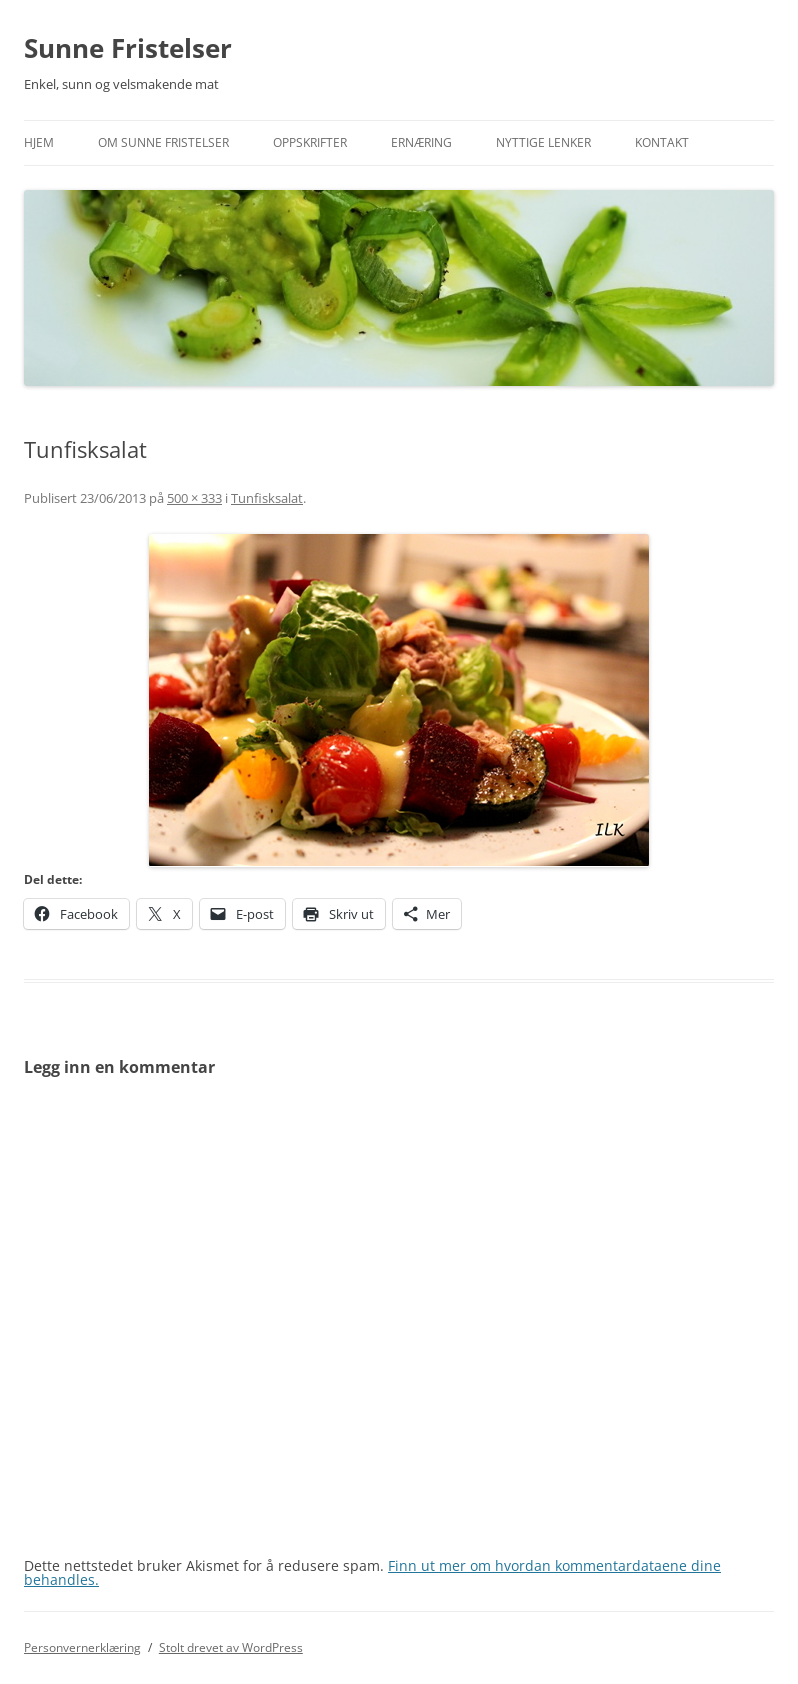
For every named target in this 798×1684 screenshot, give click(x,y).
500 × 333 (194, 498)
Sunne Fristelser (128, 48)
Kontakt (662, 142)
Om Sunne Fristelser (163, 142)
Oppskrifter (310, 142)
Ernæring (421, 142)
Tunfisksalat (267, 498)
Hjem (39, 142)
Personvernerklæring (82, 1647)
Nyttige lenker (543, 142)
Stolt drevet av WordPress (231, 1647)
